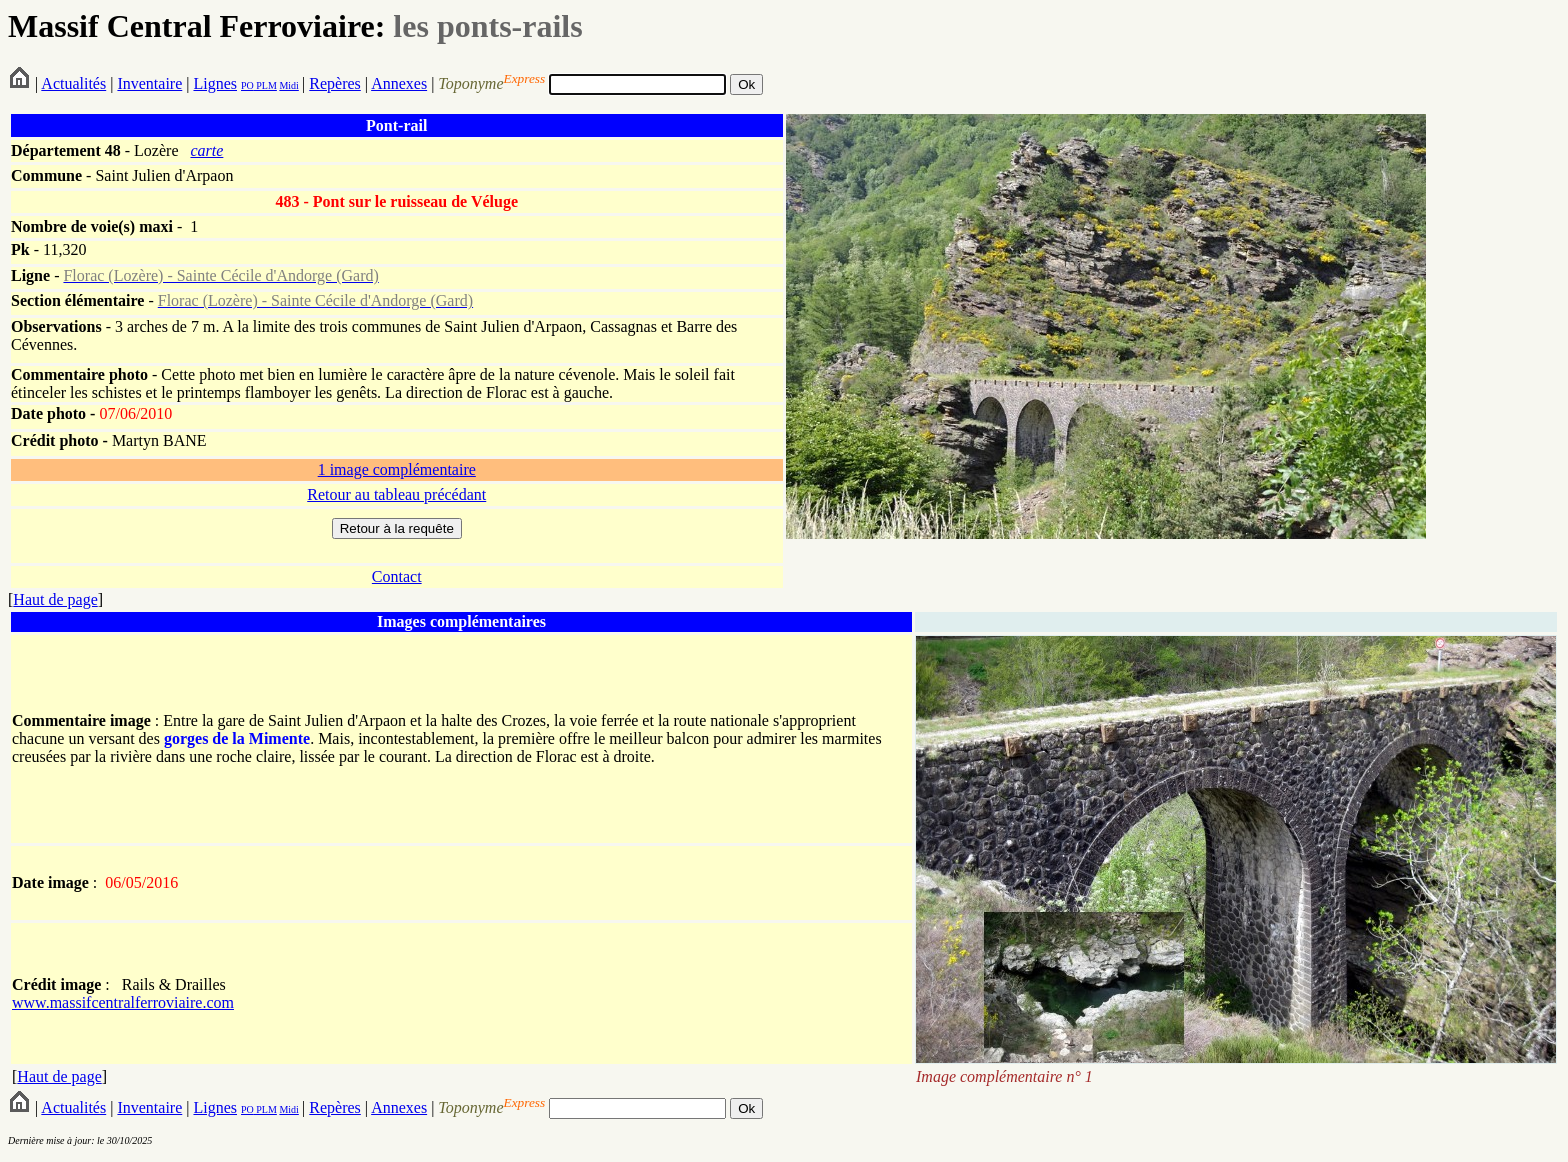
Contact (397, 576)
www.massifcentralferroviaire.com (123, 1002)
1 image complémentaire (397, 469)
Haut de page (55, 599)
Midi (288, 85)
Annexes (399, 83)
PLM (265, 85)
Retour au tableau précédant (396, 494)
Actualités (73, 83)
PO (247, 85)
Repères (335, 83)
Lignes (215, 83)
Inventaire (149, 83)
